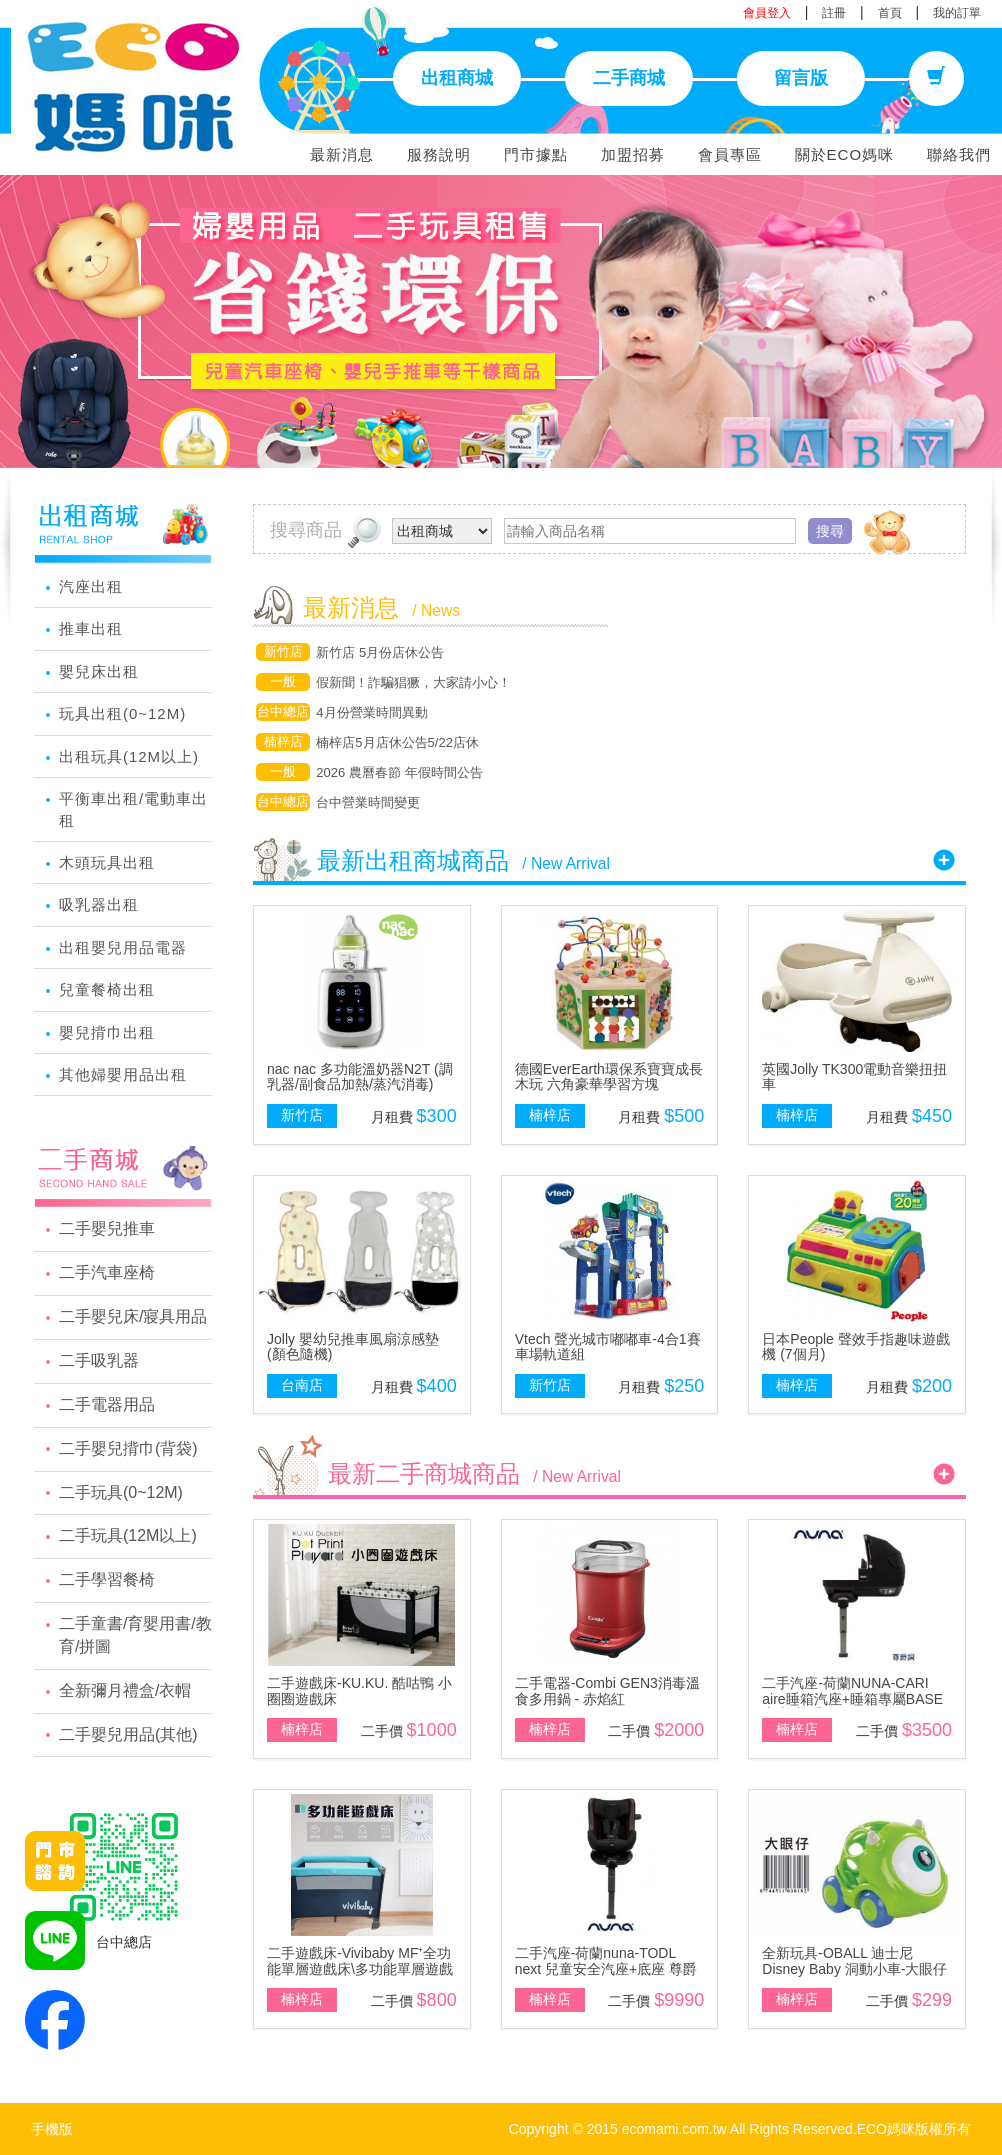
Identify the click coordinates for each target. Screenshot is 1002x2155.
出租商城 (457, 78)
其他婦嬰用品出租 (123, 1074)
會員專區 (730, 154)
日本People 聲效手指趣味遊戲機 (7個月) (855, 1346)
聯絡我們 (959, 154)
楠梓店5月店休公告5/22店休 (397, 742)
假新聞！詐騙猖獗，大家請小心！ (413, 682)
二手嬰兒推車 (107, 1228)
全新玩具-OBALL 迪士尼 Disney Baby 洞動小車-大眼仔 (854, 1960)
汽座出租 (91, 586)
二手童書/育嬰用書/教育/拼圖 (135, 1635)
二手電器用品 (107, 1404)
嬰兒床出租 (99, 671)
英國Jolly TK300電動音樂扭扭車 (854, 1076)
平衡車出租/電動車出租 (133, 809)
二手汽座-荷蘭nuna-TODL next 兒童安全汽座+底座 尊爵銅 (606, 1968)
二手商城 (629, 78)
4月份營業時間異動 (371, 712)
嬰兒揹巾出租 (107, 1032)
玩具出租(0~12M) (122, 713)
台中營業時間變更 (368, 802)
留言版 (801, 78)
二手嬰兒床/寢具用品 (133, 1316)
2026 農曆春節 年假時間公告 (399, 772)
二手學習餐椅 (107, 1579)
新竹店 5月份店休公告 (380, 652)
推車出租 (91, 628)
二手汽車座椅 (107, 1272)
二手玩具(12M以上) (128, 1535)
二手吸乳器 (99, 1360)
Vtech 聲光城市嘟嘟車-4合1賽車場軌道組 (608, 1346)
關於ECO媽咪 (845, 154)
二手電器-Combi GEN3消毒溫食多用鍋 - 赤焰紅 (607, 1690)
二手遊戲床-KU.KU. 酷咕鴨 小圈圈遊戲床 (359, 1690)
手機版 (52, 2129)
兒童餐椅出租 (107, 989)
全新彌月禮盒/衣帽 (125, 1690)
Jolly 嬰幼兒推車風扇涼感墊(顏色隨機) (353, 1346)
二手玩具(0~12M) (121, 1492)
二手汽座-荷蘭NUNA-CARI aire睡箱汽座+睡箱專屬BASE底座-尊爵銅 (852, 1698)
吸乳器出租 (99, 904)
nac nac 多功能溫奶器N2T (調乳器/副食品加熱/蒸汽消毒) (360, 1076)
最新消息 (342, 154)
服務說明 (439, 154)
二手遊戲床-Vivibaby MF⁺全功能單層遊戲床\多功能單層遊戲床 (360, 1968)
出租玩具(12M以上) (129, 756)
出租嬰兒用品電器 (123, 947)
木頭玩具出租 (107, 862)
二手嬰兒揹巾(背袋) (128, 1448)
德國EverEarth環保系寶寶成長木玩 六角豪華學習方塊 (609, 1076)
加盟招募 (633, 154)
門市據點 (536, 154)
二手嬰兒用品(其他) (128, 1734)
